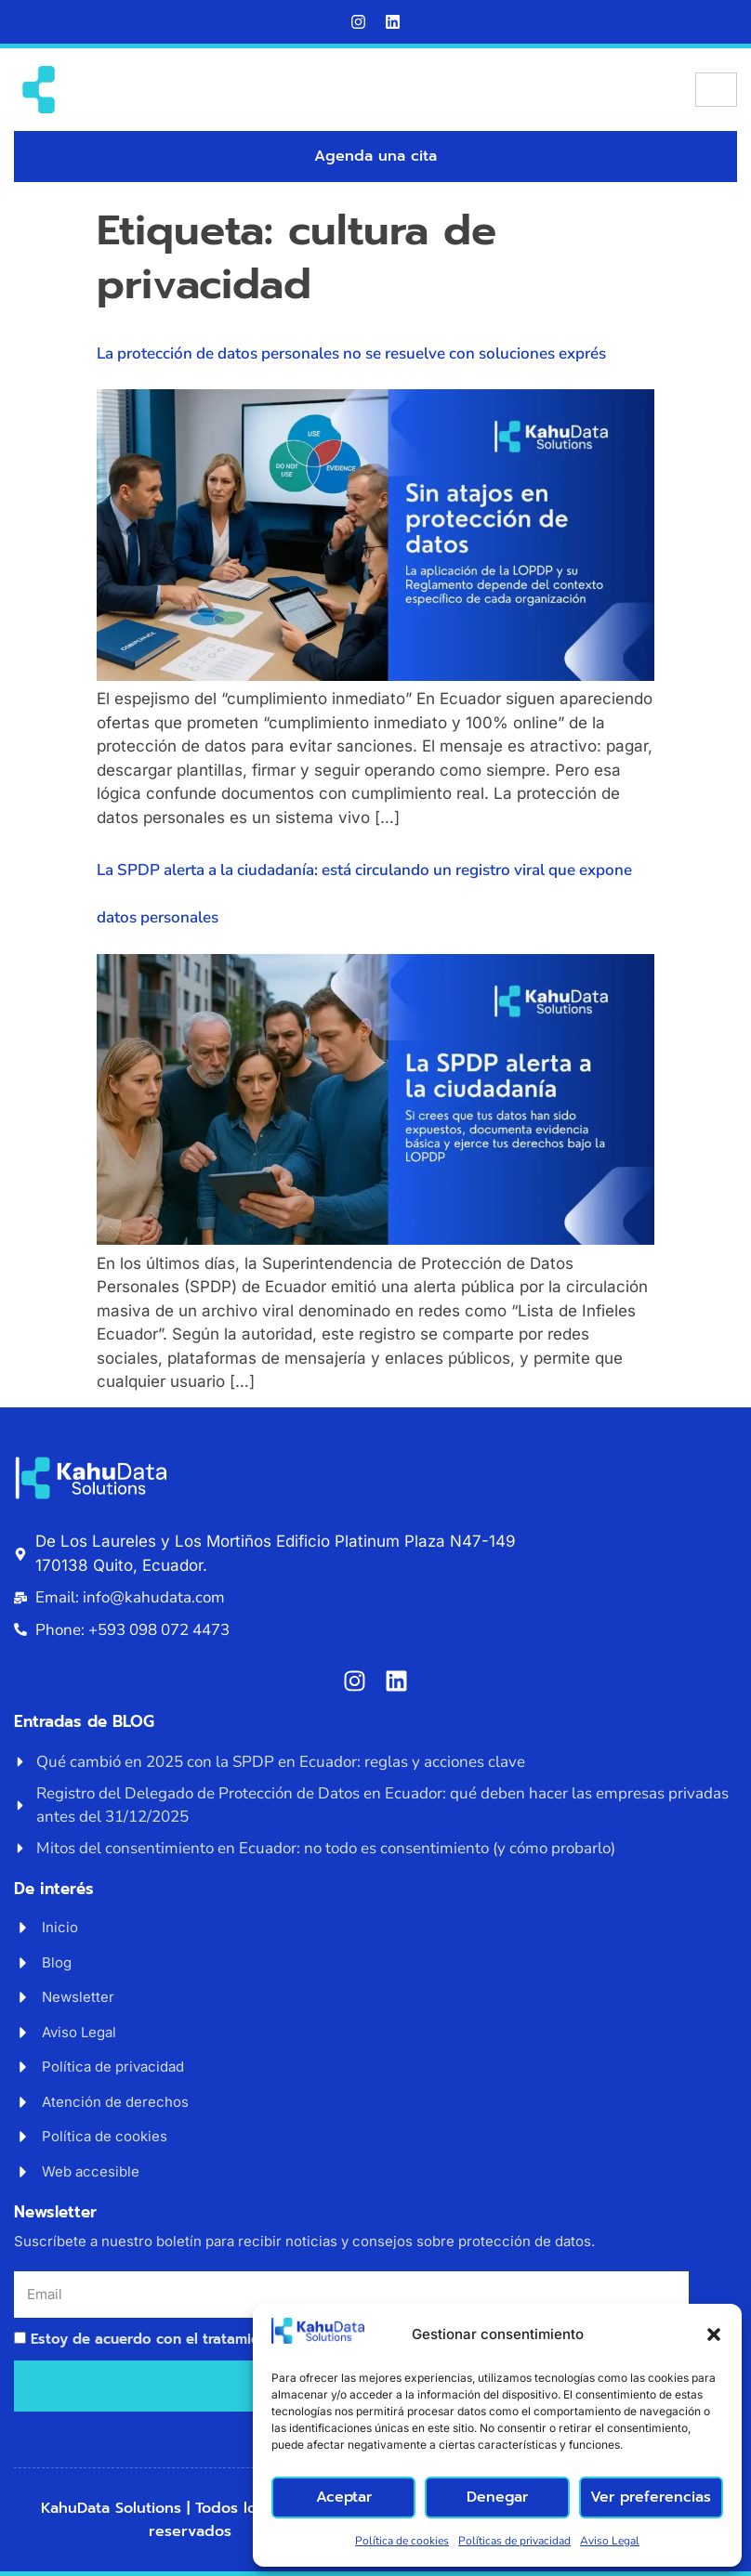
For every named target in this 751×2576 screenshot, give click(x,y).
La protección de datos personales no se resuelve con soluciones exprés (351, 353)
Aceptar (343, 2497)
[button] (714, 2334)
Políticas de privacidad (514, 2540)
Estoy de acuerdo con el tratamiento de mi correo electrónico (244, 2339)
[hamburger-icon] (716, 89)
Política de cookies (402, 2540)
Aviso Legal (609, 2540)
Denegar (497, 2497)
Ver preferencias (650, 2497)
